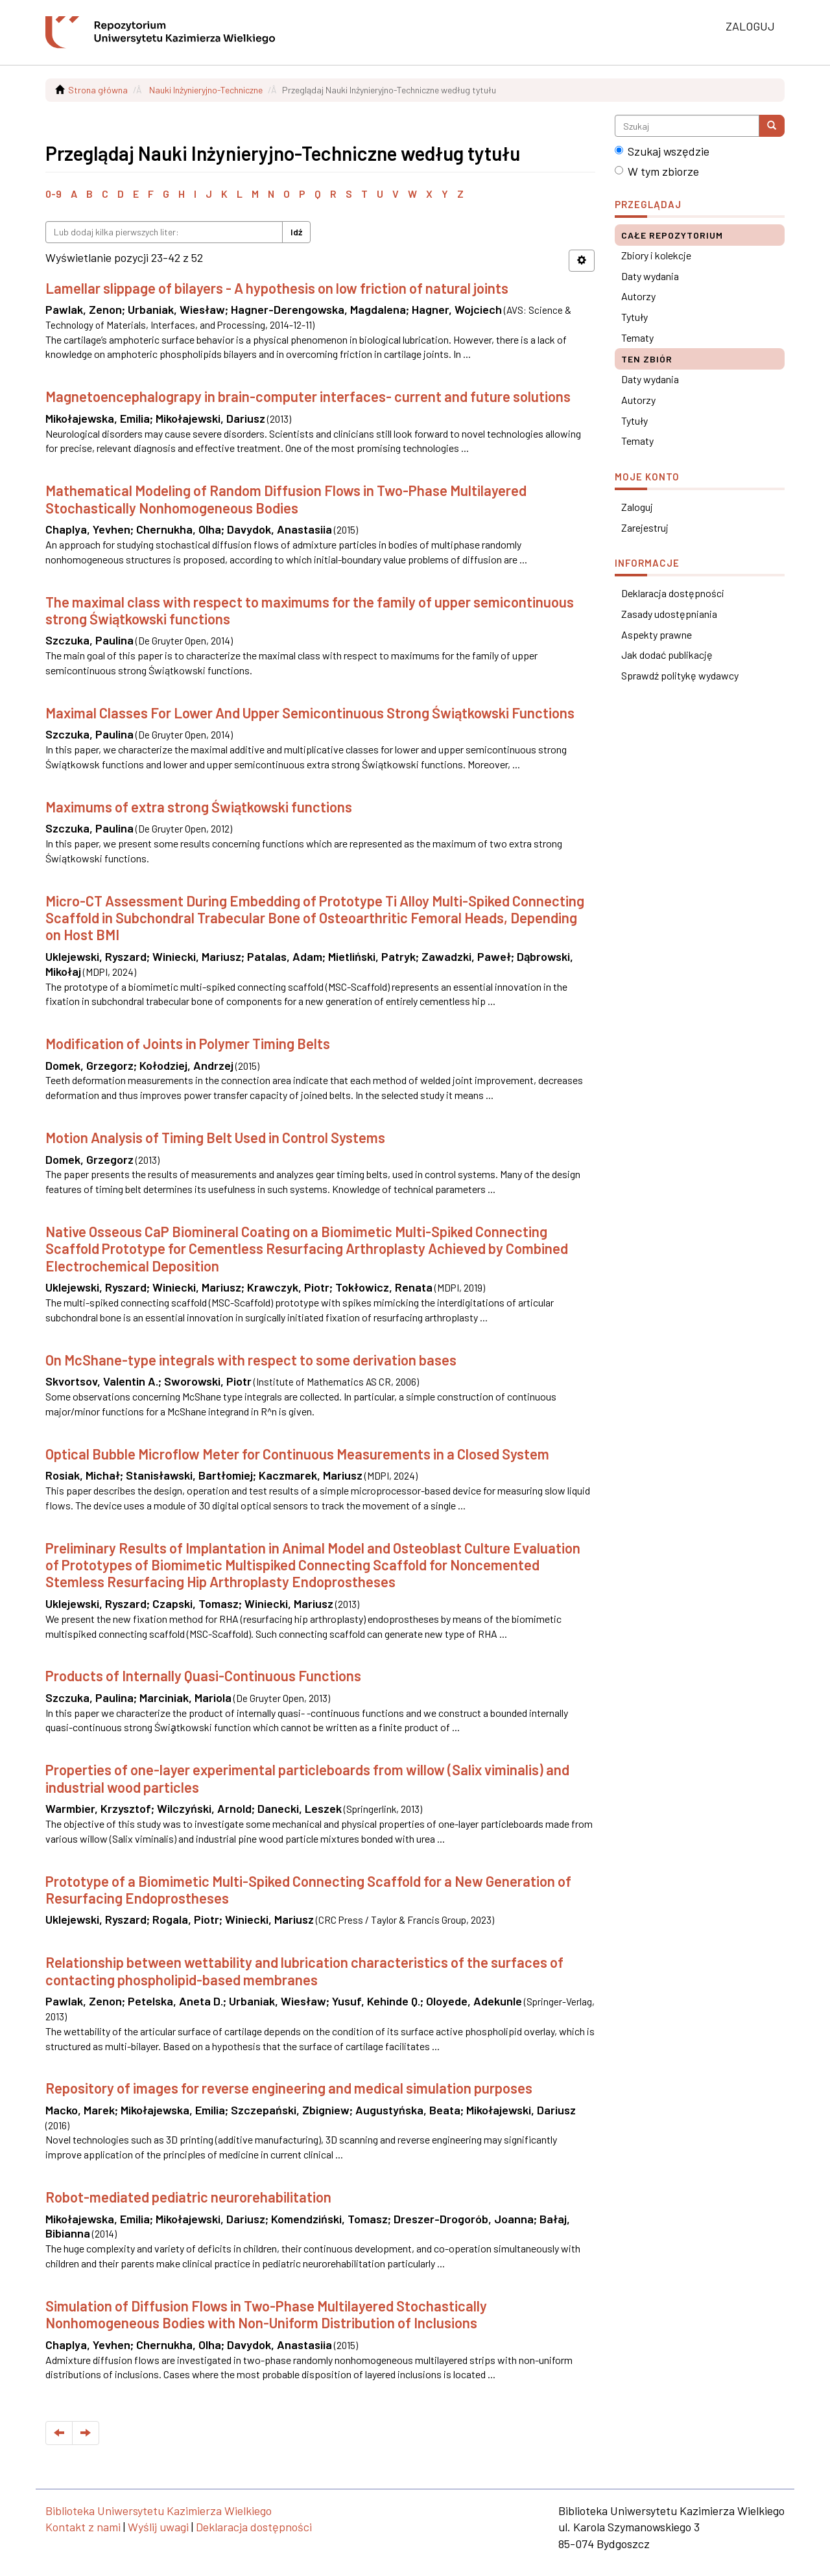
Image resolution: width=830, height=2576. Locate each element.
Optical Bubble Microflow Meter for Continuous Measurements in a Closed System (297, 1453)
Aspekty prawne (656, 634)
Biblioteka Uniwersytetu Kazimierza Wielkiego (158, 2510)
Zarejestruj (645, 527)
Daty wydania (650, 276)
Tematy (637, 337)
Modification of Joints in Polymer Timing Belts (187, 1043)
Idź (296, 231)
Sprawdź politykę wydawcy (680, 675)
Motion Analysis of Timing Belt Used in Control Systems (215, 1137)
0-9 (53, 193)
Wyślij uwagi (158, 2527)
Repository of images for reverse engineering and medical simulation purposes (288, 2087)
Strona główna (98, 89)
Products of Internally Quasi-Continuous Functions (203, 1675)
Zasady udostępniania (669, 614)
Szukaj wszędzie (662, 151)
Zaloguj (637, 507)
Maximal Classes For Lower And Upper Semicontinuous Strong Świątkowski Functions (310, 712)
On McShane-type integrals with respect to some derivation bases (250, 1359)
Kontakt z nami (83, 2527)
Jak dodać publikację (667, 654)
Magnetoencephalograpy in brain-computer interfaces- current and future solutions (308, 396)
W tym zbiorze (657, 171)
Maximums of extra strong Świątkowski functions (198, 806)
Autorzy (638, 296)
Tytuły (634, 317)
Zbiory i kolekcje (656, 255)
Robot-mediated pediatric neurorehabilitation (188, 2196)
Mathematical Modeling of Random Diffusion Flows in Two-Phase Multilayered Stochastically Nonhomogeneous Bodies (286, 498)
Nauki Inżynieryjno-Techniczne (206, 89)
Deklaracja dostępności (672, 593)
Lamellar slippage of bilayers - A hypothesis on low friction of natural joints (276, 287)
